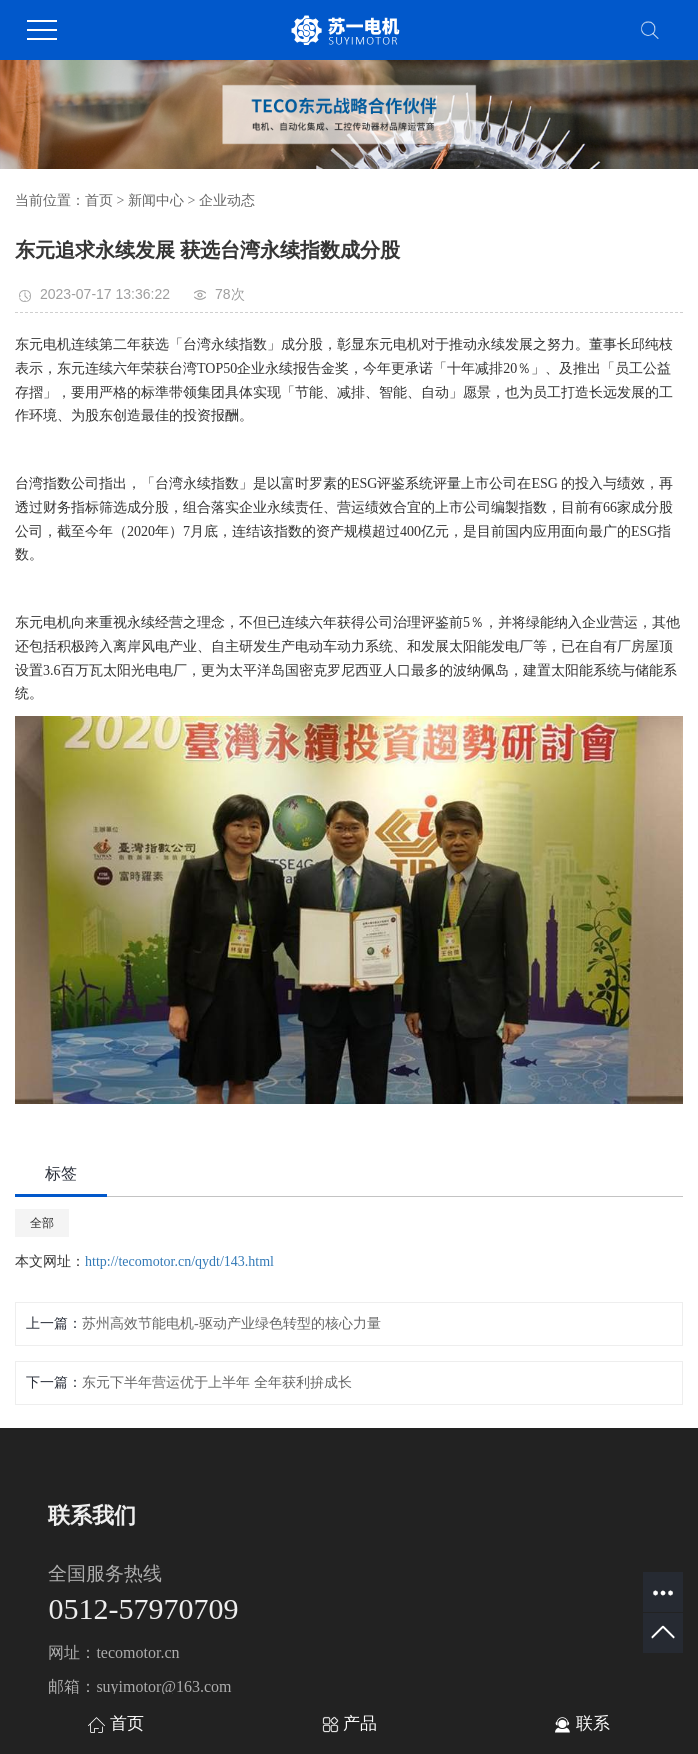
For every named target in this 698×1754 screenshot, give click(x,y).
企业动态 (227, 200)
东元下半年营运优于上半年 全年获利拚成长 (217, 1382)
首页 (99, 200)
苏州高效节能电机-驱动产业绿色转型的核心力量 (231, 1323)
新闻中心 (156, 200)
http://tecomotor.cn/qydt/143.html (179, 1261)
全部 (42, 1223)
